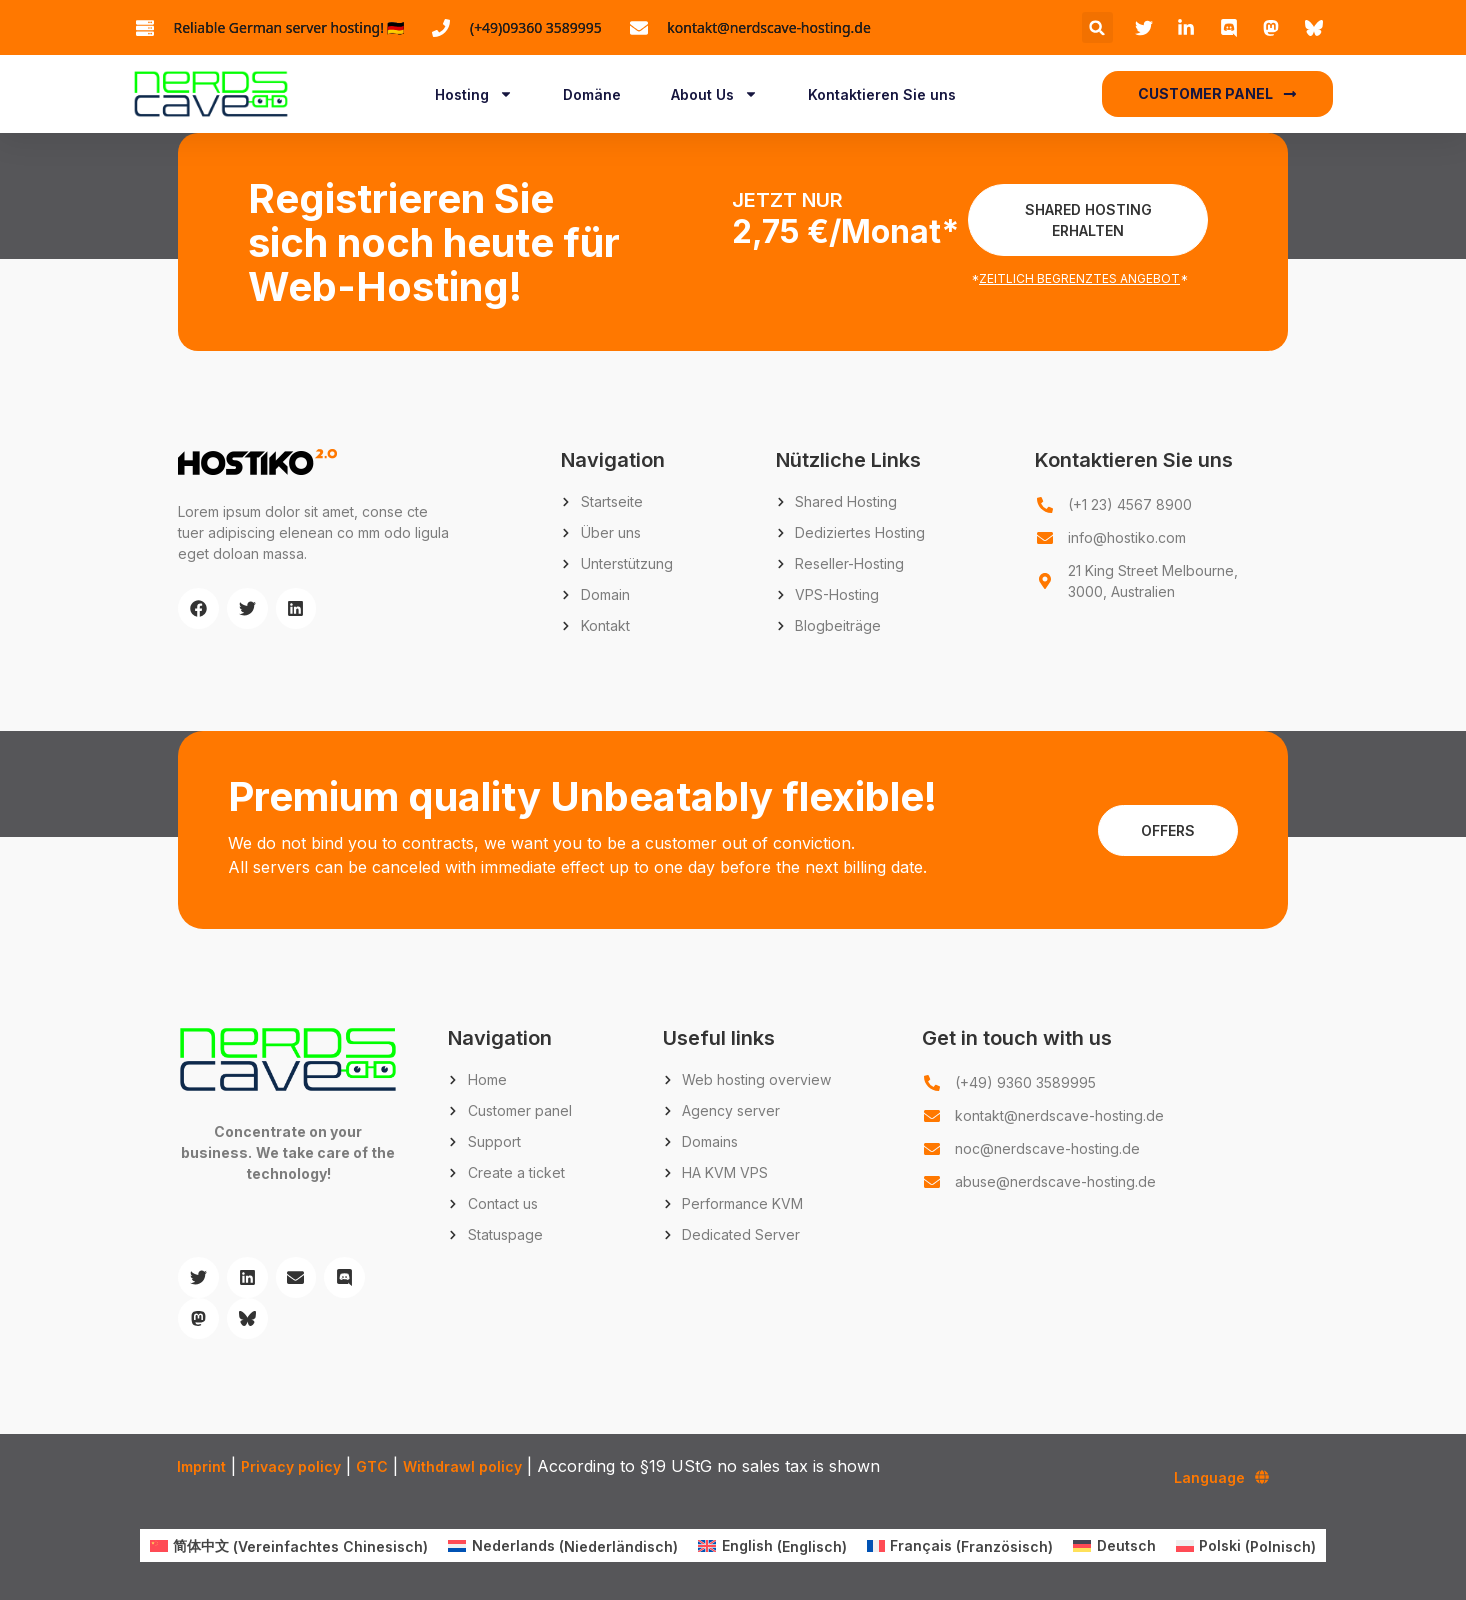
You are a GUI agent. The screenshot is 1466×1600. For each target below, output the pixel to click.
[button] (1097, 27)
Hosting (474, 94)
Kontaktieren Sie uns (882, 94)
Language (1221, 1477)
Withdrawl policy (462, 1466)
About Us (714, 94)
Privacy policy (291, 1466)
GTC (372, 1466)
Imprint (201, 1466)
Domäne (592, 94)
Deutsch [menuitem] (1126, 1545)
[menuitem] (289, 1546)
